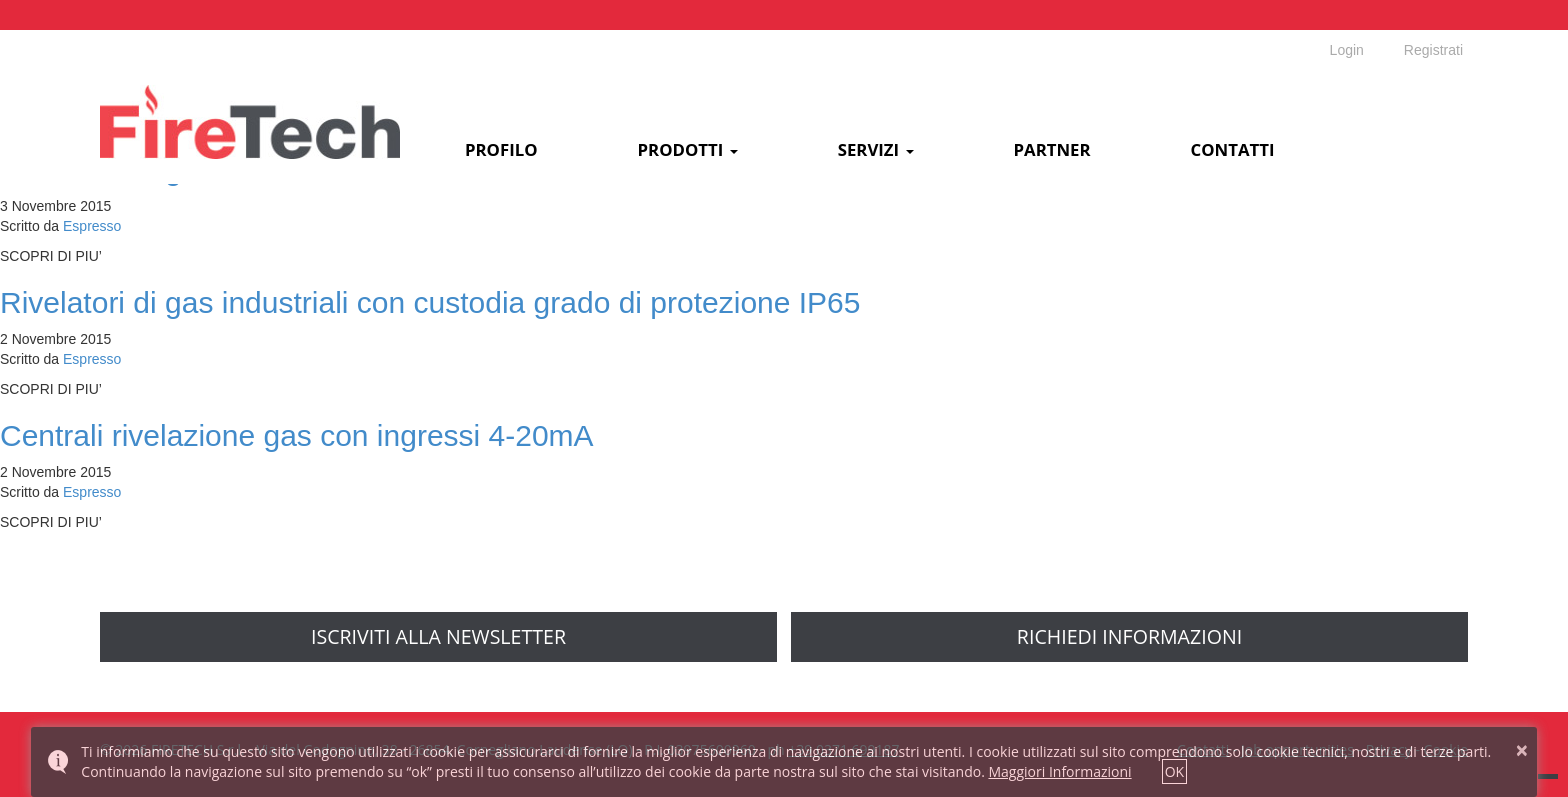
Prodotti (688, 150)
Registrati (1433, 50)
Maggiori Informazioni (1059, 771)
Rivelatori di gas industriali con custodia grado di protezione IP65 (430, 302)
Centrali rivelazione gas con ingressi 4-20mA (297, 435)
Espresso (92, 226)
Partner (1052, 150)
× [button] (1522, 750)
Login (1347, 50)
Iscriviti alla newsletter (438, 636)
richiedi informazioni (1129, 636)
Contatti (1233, 150)
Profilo (501, 150)
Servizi (876, 150)
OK (1174, 771)
